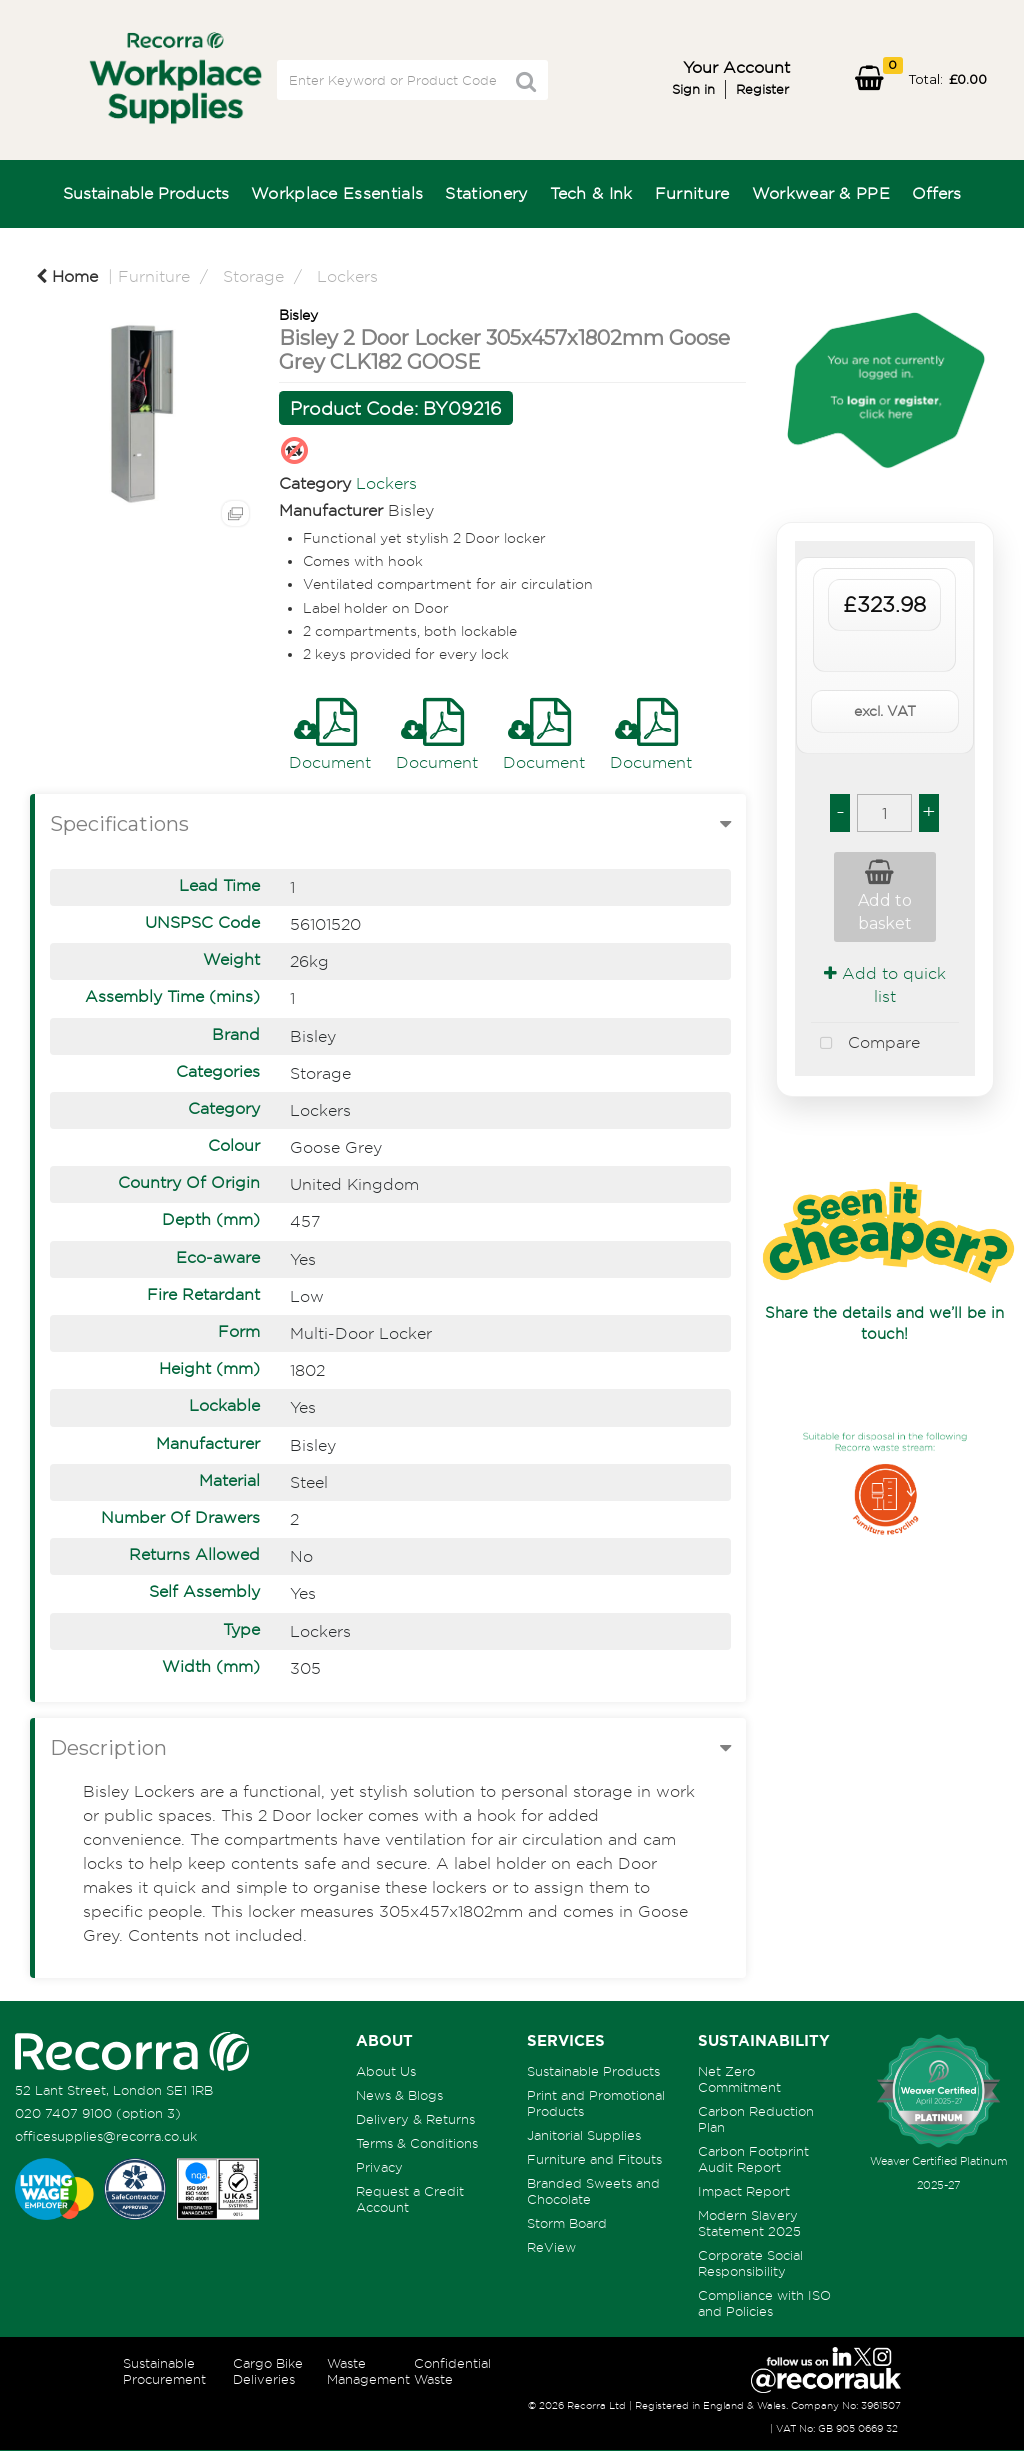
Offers (936, 193)
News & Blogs (399, 2095)
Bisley (298, 315)
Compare (865, 1044)
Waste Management (368, 2371)
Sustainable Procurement (164, 2371)
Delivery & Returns (415, 2119)
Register (762, 89)
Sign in (693, 89)
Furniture (692, 193)
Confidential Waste (452, 2371)
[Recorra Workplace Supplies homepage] (132, 2050)
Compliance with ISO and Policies (764, 2303)
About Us (386, 2071)
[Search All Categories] (412, 80)
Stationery (486, 193)
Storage (253, 276)
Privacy (379, 2167)
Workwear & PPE (821, 193)
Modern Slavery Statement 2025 (749, 2223)
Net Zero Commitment (739, 2079)
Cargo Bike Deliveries (268, 2371)
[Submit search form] (526, 81)
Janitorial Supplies (584, 2135)
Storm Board (567, 2223)
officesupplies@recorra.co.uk (106, 2136)
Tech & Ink (591, 193)
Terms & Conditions (417, 2143)
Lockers (347, 276)
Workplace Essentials (337, 193)
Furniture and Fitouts (594, 2159)
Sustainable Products (146, 193)
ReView (551, 2247)
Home (67, 276)
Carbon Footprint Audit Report (753, 2159)
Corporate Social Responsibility (750, 2263)
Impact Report (744, 2191)
